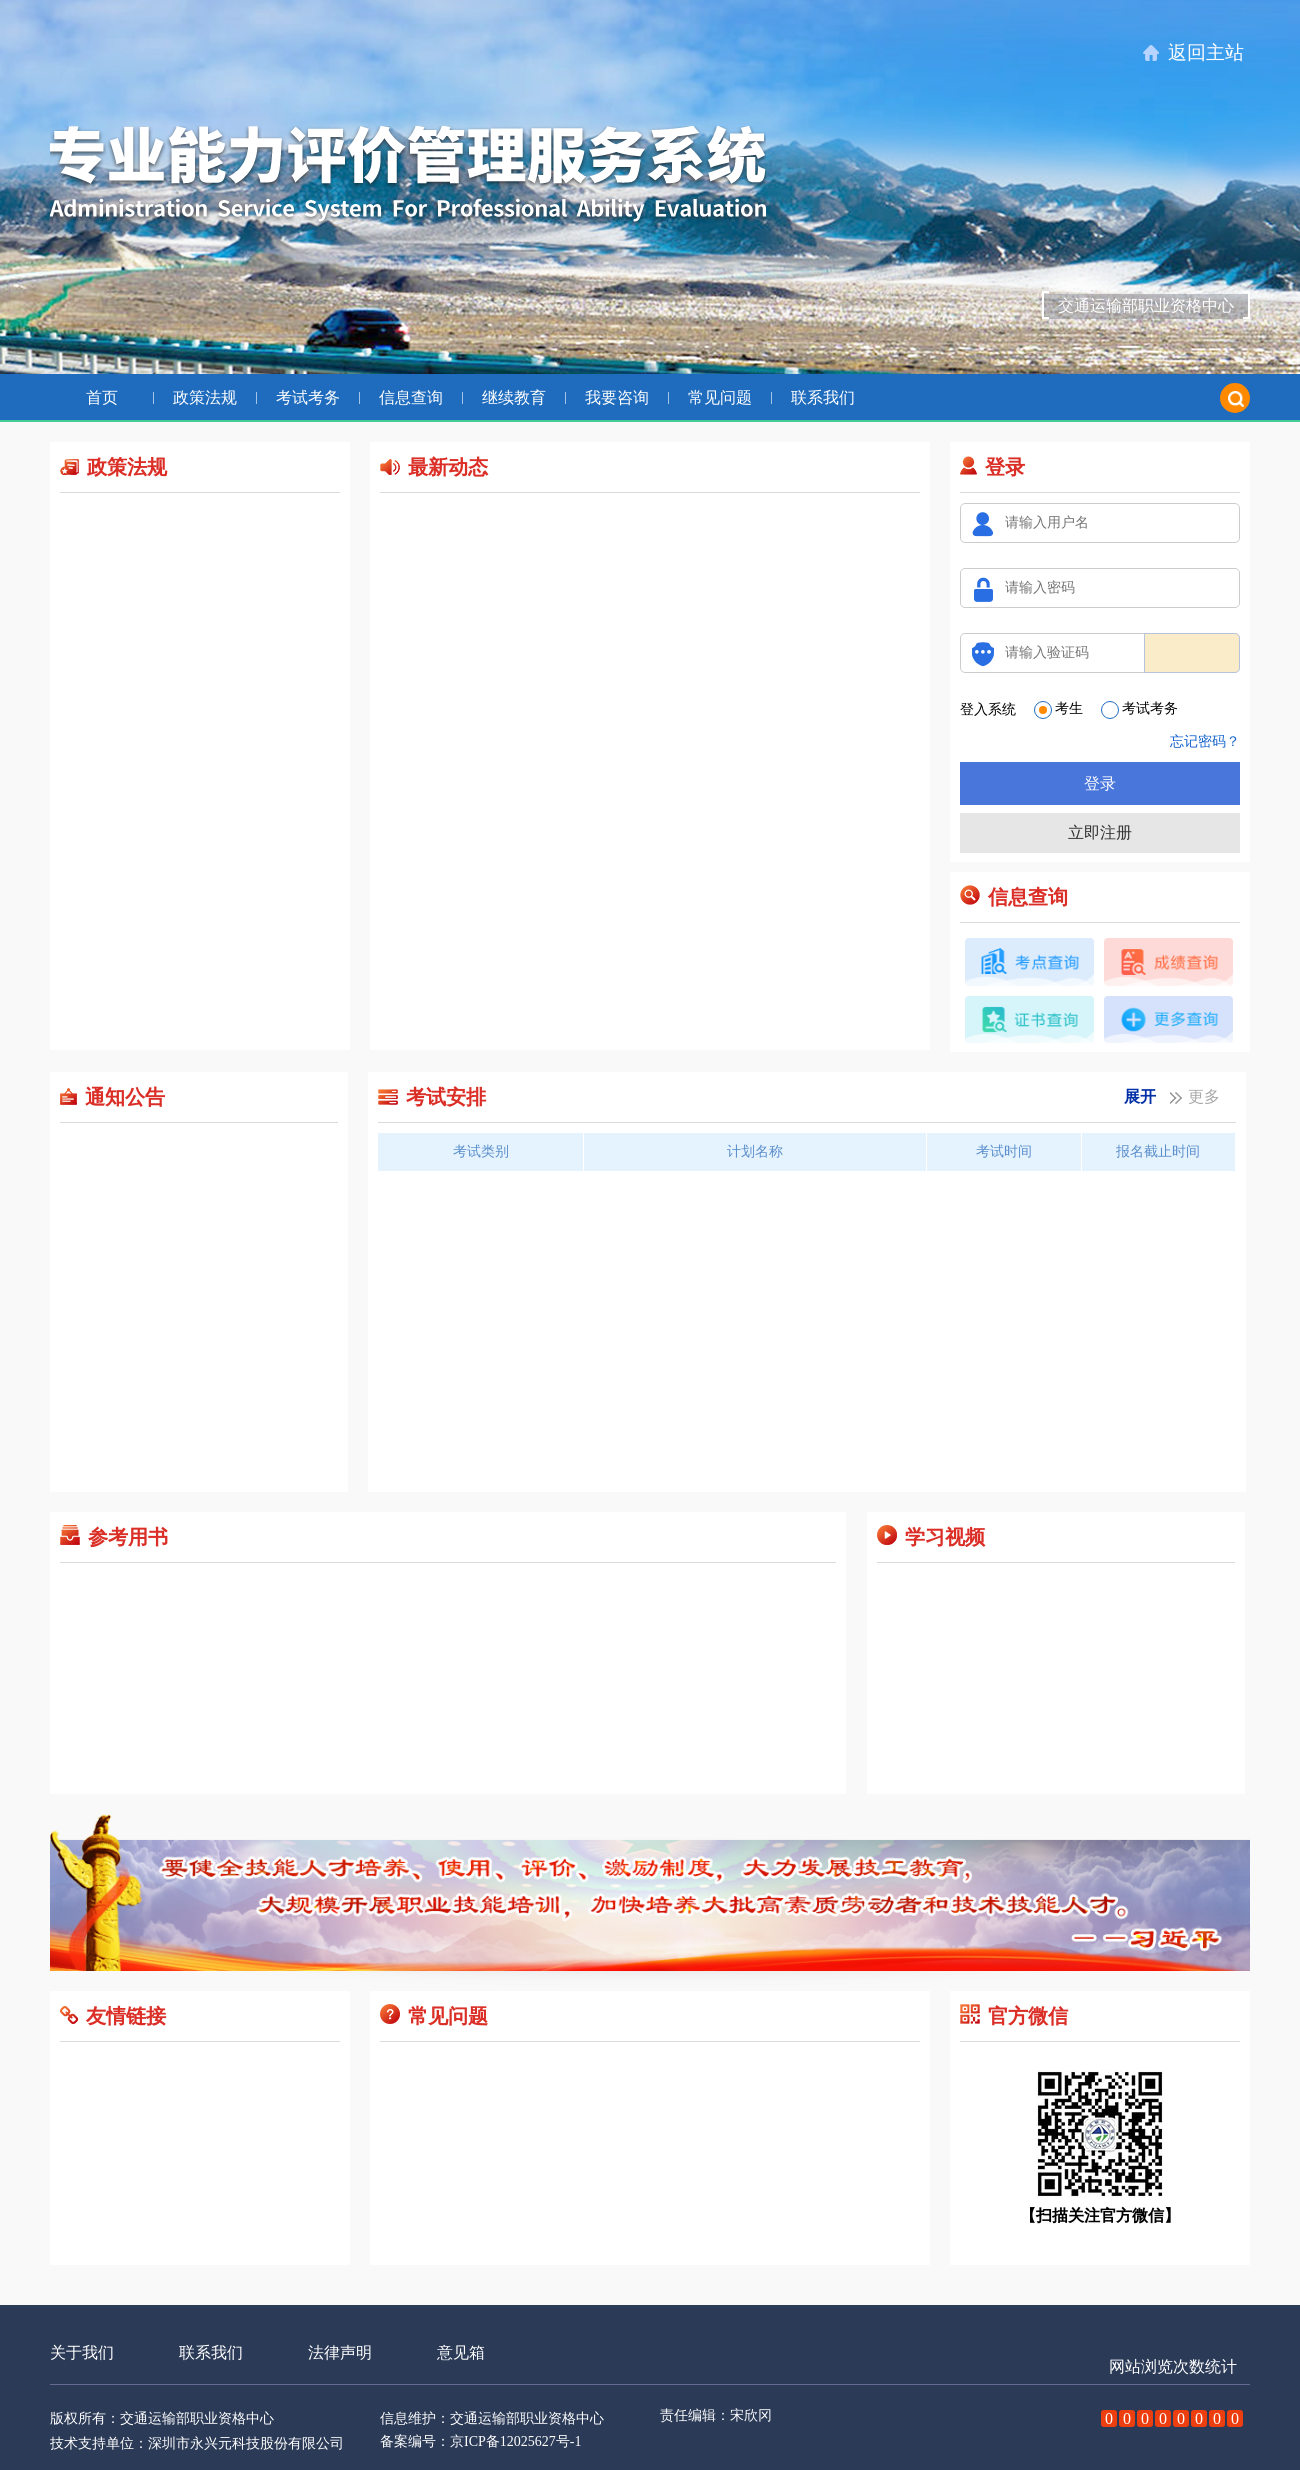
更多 (1204, 1097)
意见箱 (461, 2352)
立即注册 (1100, 832)
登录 (1100, 783)
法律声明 (340, 2352)
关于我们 (82, 2352)
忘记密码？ (1205, 741)
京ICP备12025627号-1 (515, 2441)
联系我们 (211, 2352)
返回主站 (1206, 52)
